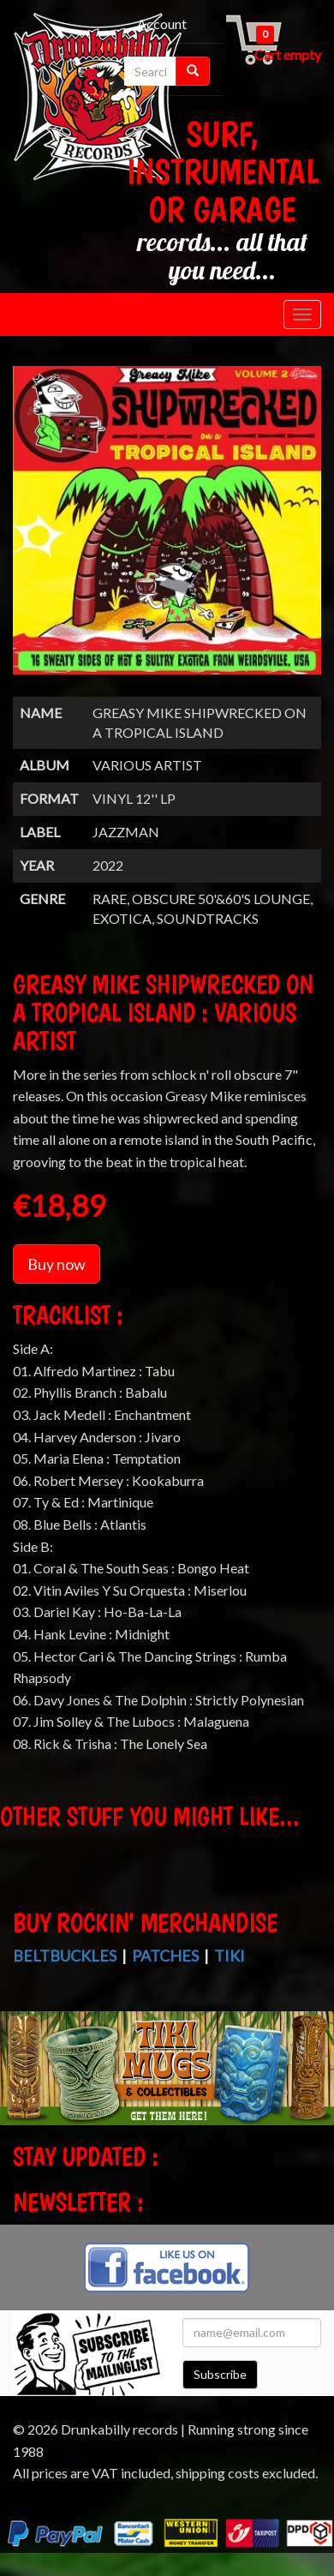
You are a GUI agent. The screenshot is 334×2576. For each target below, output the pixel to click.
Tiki (229, 1955)
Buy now (56, 1264)
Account (162, 23)
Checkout (121, 46)
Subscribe (220, 2374)
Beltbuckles (64, 1955)
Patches (165, 1955)
